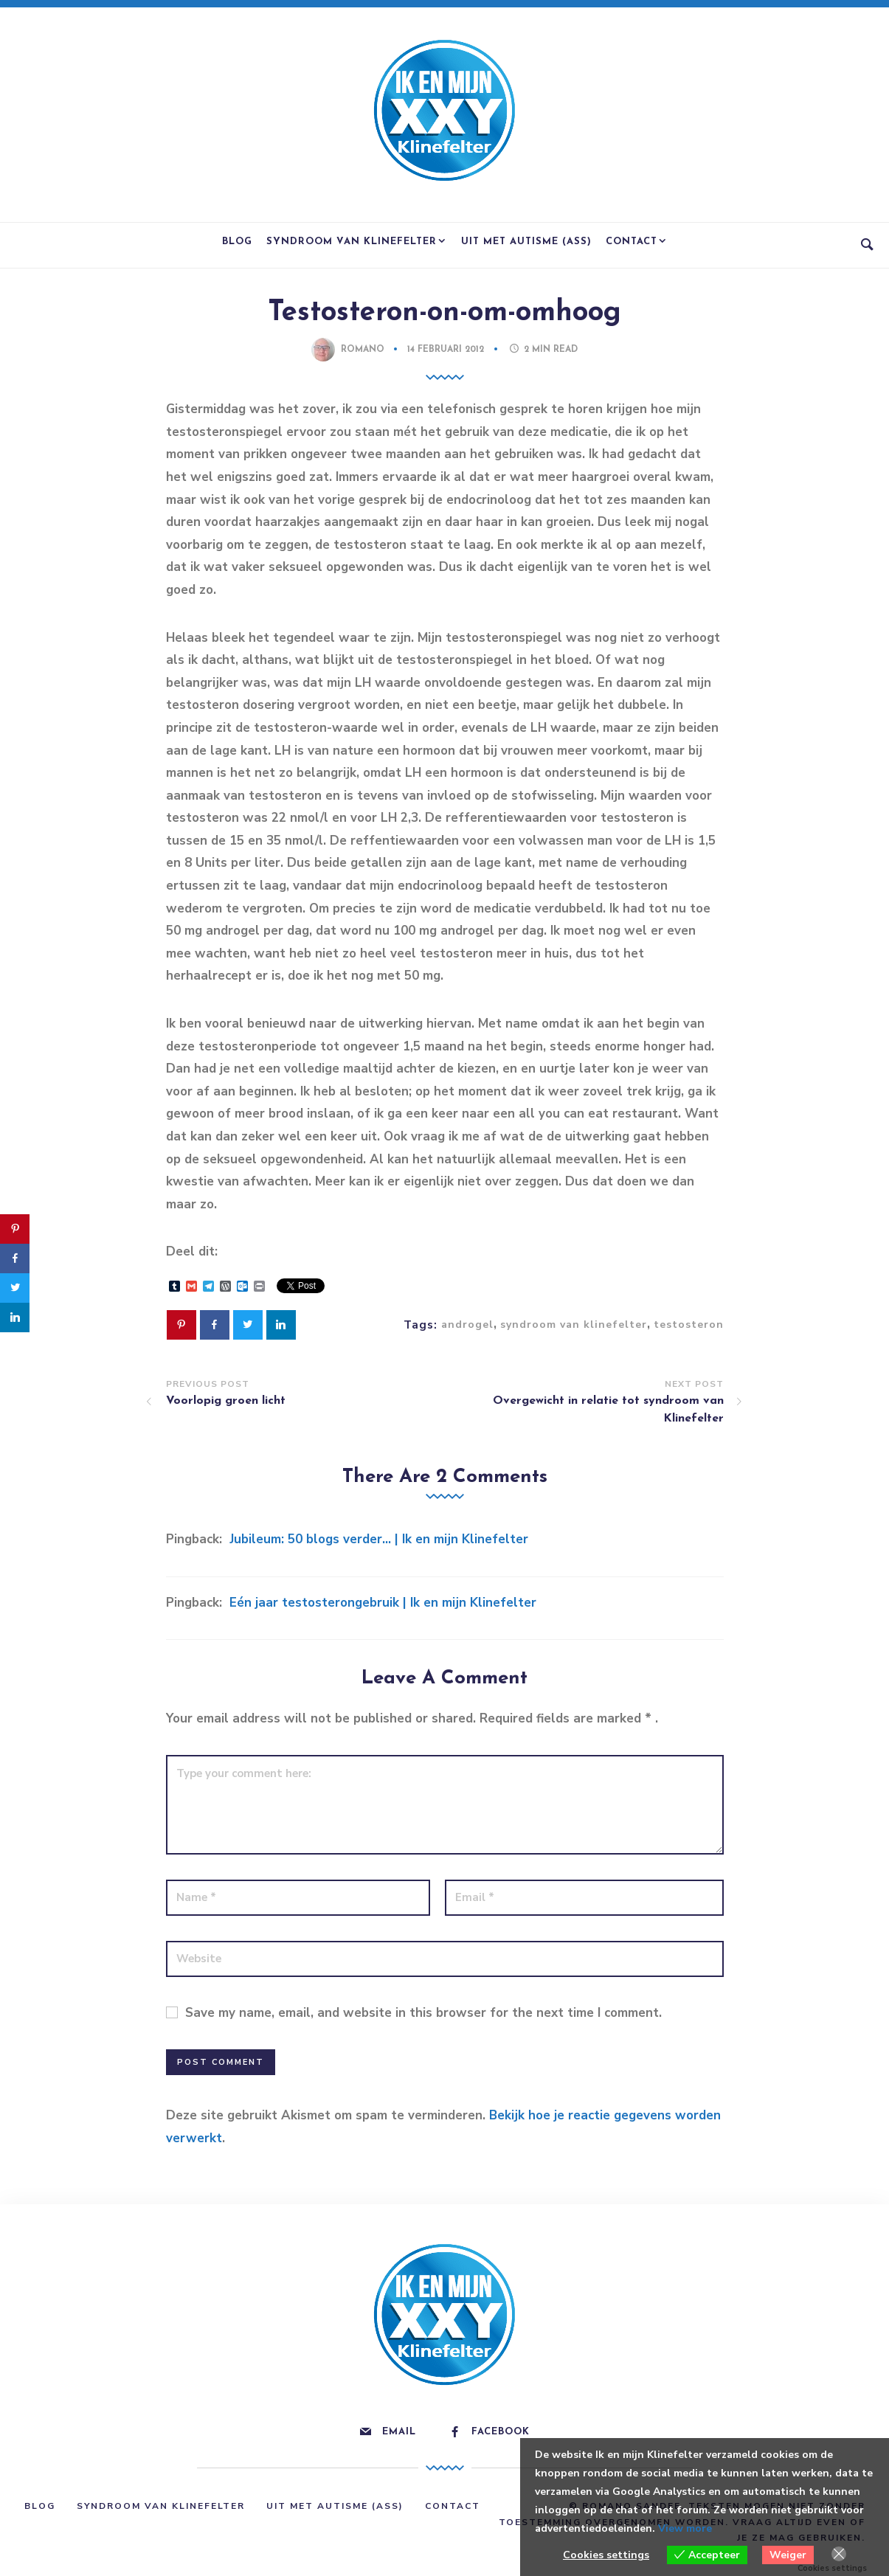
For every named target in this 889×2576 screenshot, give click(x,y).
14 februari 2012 (447, 349)
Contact (631, 241)
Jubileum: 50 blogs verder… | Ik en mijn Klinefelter (378, 1539)
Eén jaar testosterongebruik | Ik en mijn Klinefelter (382, 1602)
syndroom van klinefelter (573, 1325)
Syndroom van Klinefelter (351, 241)
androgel (467, 1325)
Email (399, 2432)
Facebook (500, 2432)
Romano (362, 349)
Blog (237, 241)
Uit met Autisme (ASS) (526, 241)
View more (685, 2528)
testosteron (689, 1325)
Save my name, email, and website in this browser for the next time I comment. (423, 2012)
